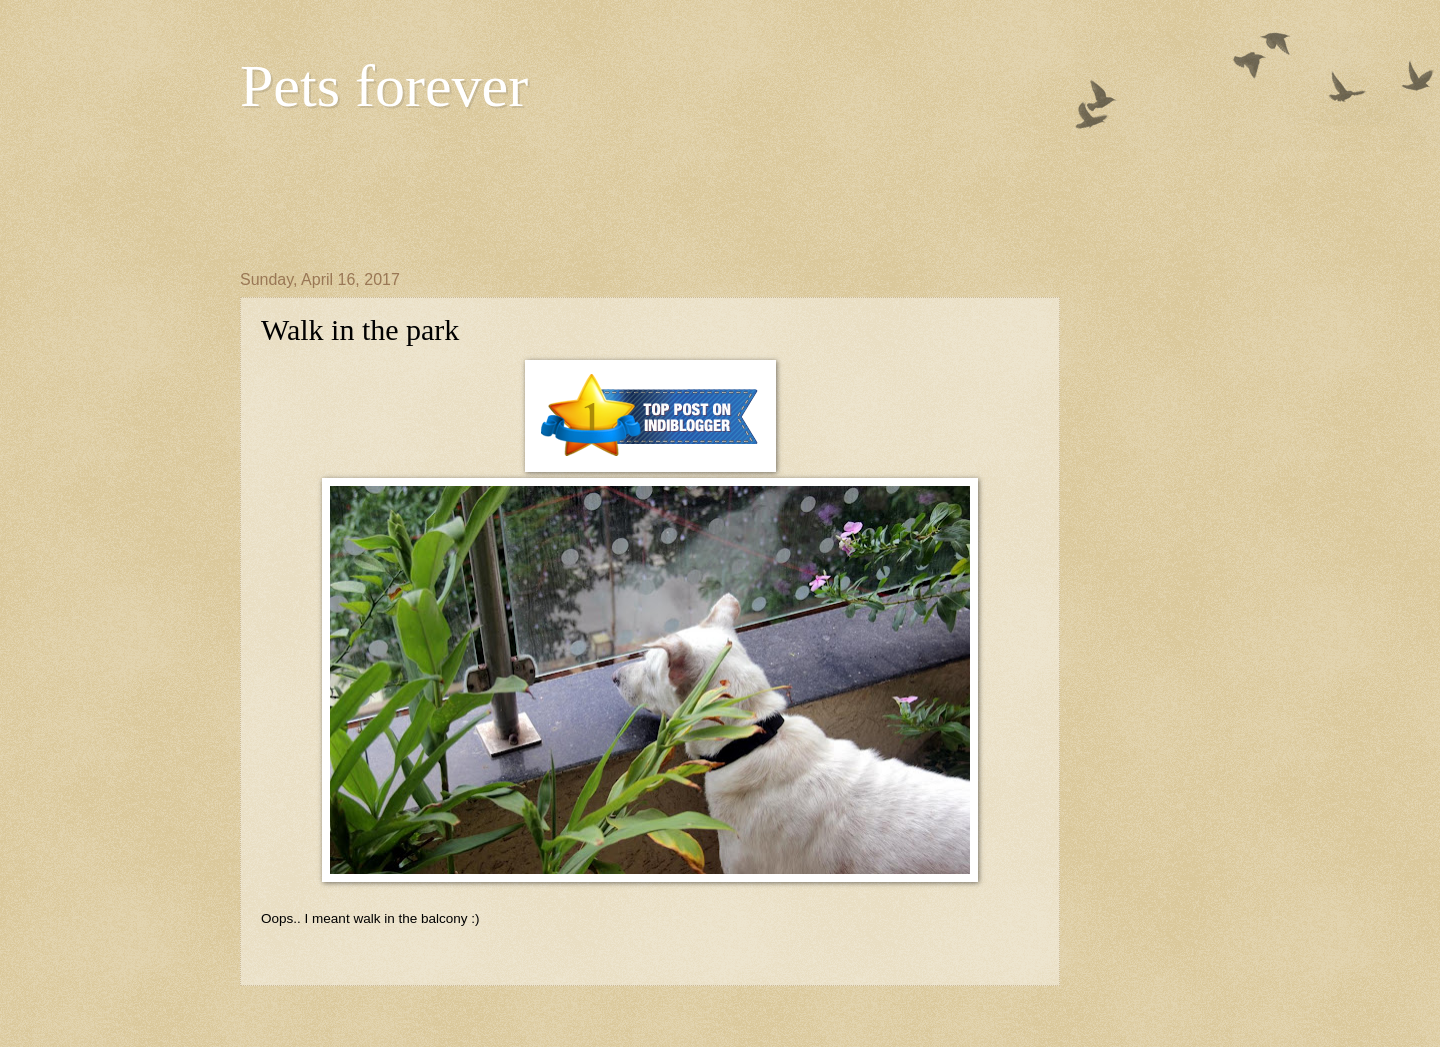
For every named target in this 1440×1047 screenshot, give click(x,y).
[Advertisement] (604, 191)
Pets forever (384, 86)
